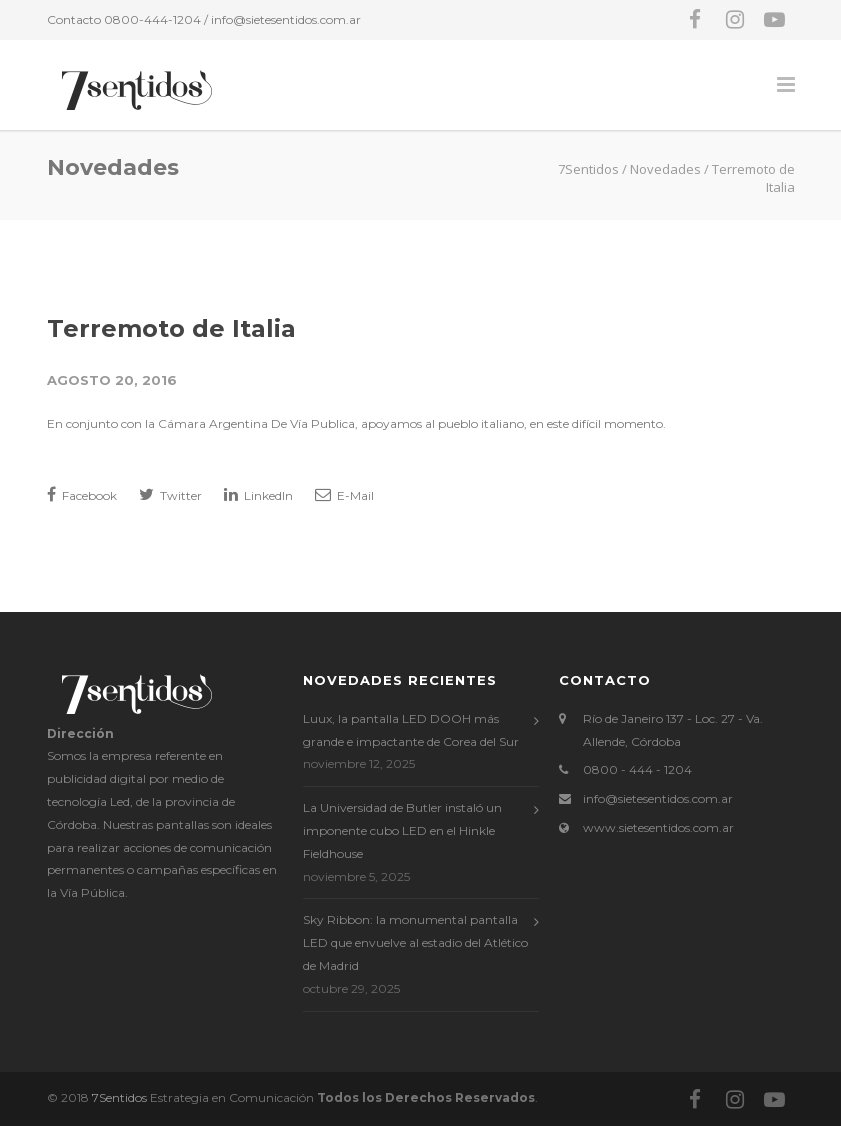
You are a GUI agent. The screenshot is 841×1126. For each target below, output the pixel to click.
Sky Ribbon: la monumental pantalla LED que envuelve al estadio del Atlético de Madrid (415, 942)
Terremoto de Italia (171, 328)
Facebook (82, 494)
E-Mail (344, 494)
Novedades (665, 169)
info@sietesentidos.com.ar (286, 19)
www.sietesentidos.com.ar (658, 827)
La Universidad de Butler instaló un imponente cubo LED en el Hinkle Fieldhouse (402, 830)
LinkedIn (258, 494)
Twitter (170, 494)
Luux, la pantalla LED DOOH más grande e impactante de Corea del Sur (411, 730)
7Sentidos (119, 1097)
